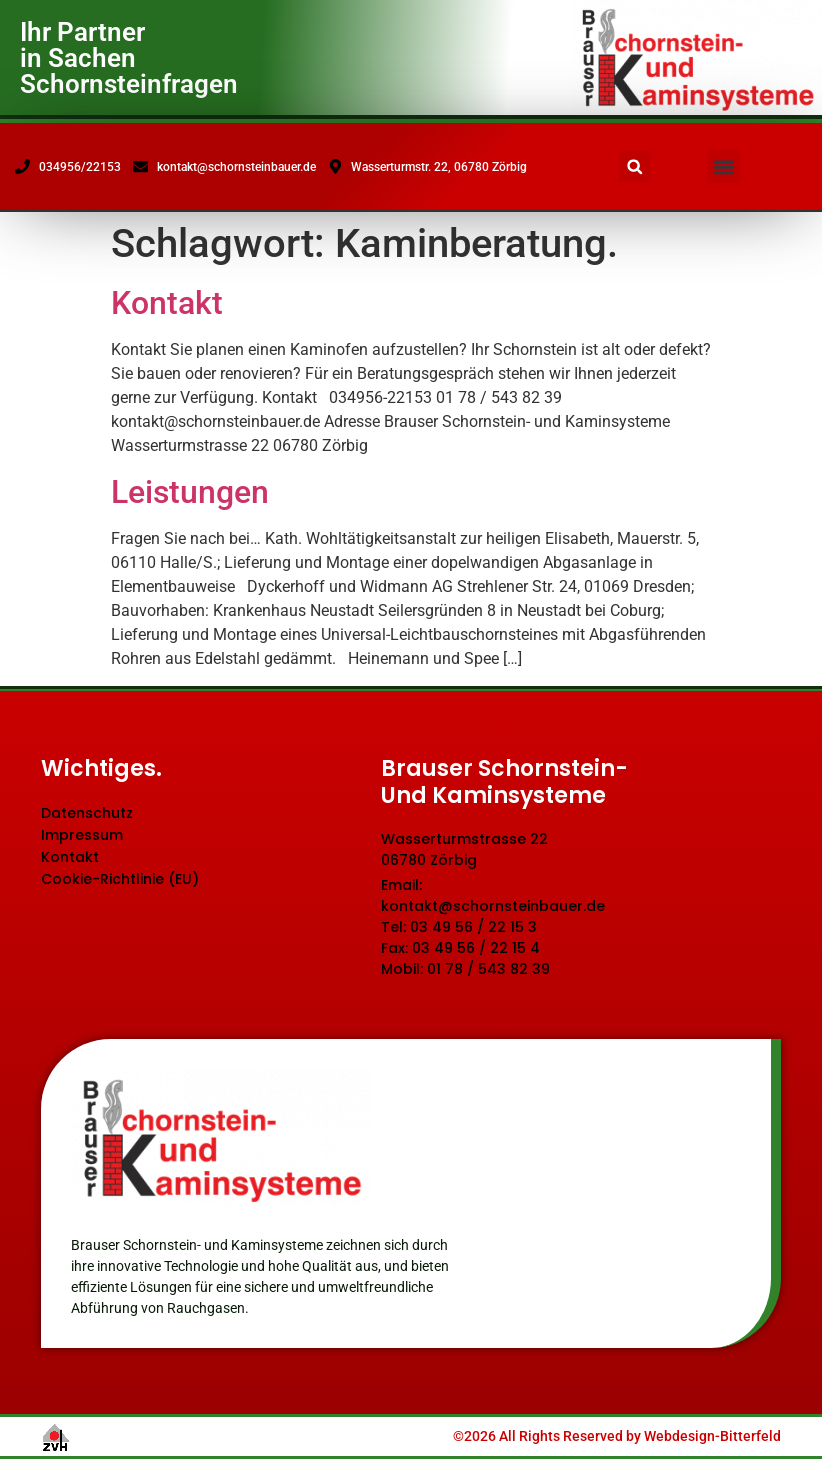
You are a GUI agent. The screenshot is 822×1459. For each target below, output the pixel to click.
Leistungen (190, 492)
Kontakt (167, 303)
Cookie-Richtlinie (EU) (120, 879)
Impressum (82, 835)
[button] (723, 166)
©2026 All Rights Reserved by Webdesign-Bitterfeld (617, 1436)
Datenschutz (87, 813)
